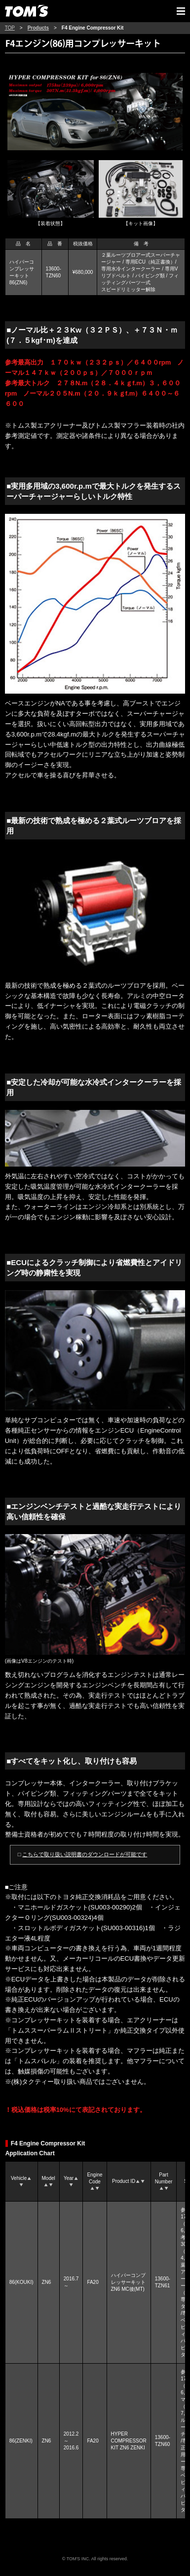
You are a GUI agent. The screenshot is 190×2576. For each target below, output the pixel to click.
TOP (10, 28)
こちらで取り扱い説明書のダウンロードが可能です (84, 1854)
